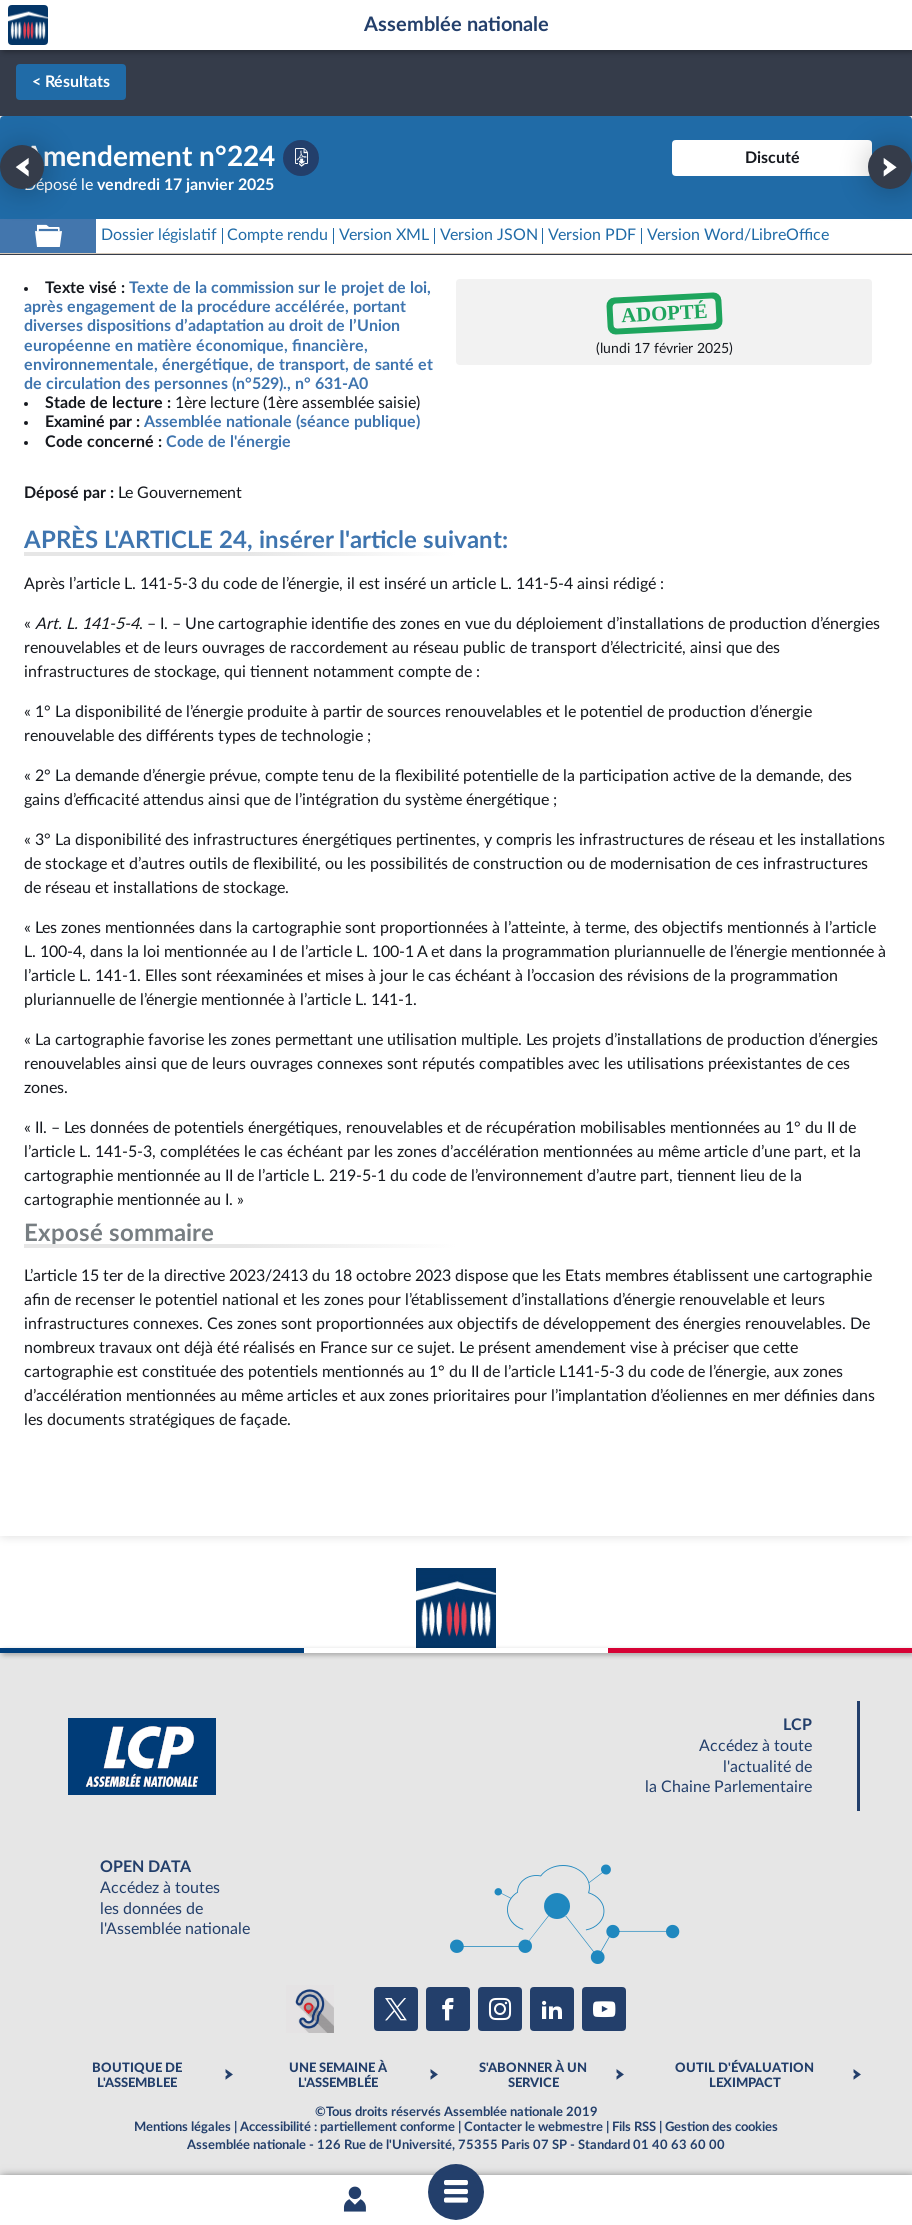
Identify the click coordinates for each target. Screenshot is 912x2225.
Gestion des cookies (721, 2127)
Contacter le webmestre (533, 2127)
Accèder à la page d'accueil (28, 25)
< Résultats (71, 82)
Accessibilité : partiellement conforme (347, 2127)
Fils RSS (634, 2127)
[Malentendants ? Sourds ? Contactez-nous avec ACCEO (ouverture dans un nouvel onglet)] (310, 2009)
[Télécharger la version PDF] (301, 158)
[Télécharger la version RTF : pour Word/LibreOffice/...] (738, 235)
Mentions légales (182, 2127)
